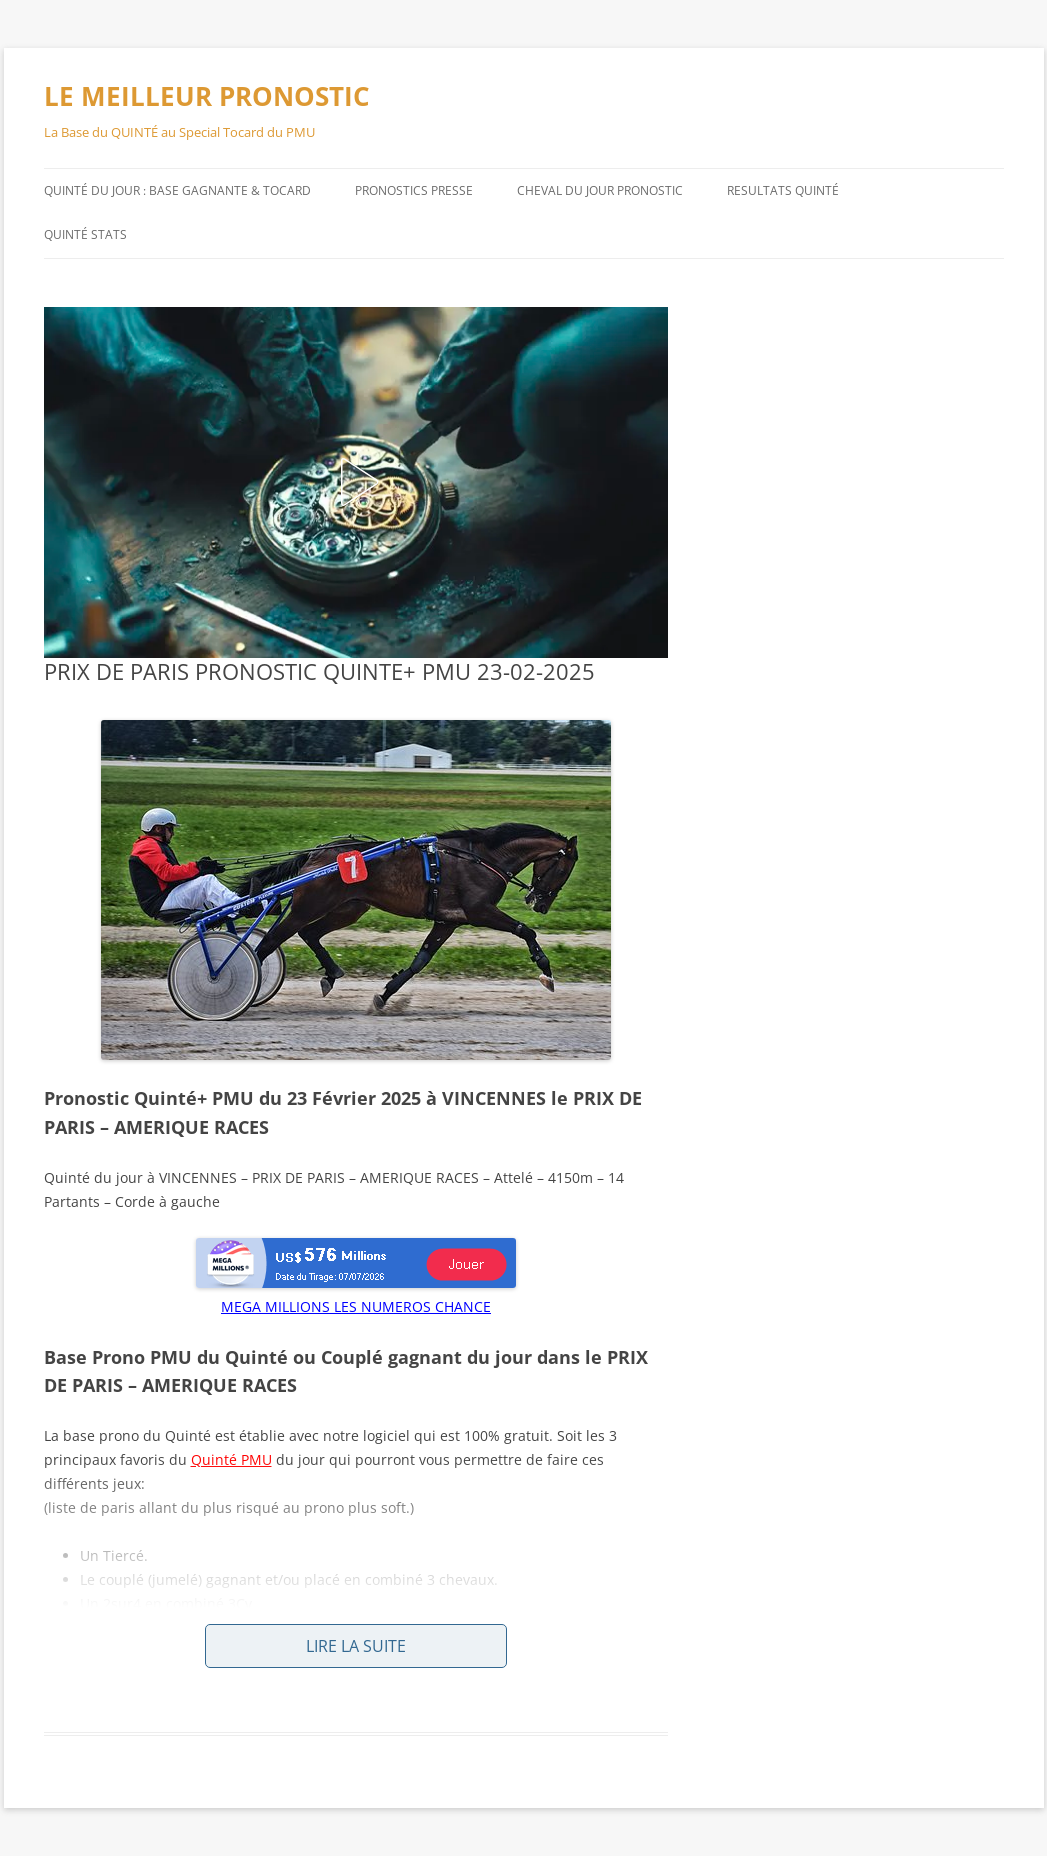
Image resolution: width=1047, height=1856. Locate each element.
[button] (356, 482)
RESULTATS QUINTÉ (783, 190)
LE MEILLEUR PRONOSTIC (207, 96)
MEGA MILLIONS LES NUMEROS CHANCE (356, 1306)
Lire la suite (356, 1646)
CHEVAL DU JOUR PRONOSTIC (600, 190)
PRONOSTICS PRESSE (414, 190)
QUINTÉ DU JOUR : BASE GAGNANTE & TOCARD (177, 190)
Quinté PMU (231, 1459)
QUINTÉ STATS (85, 234)
